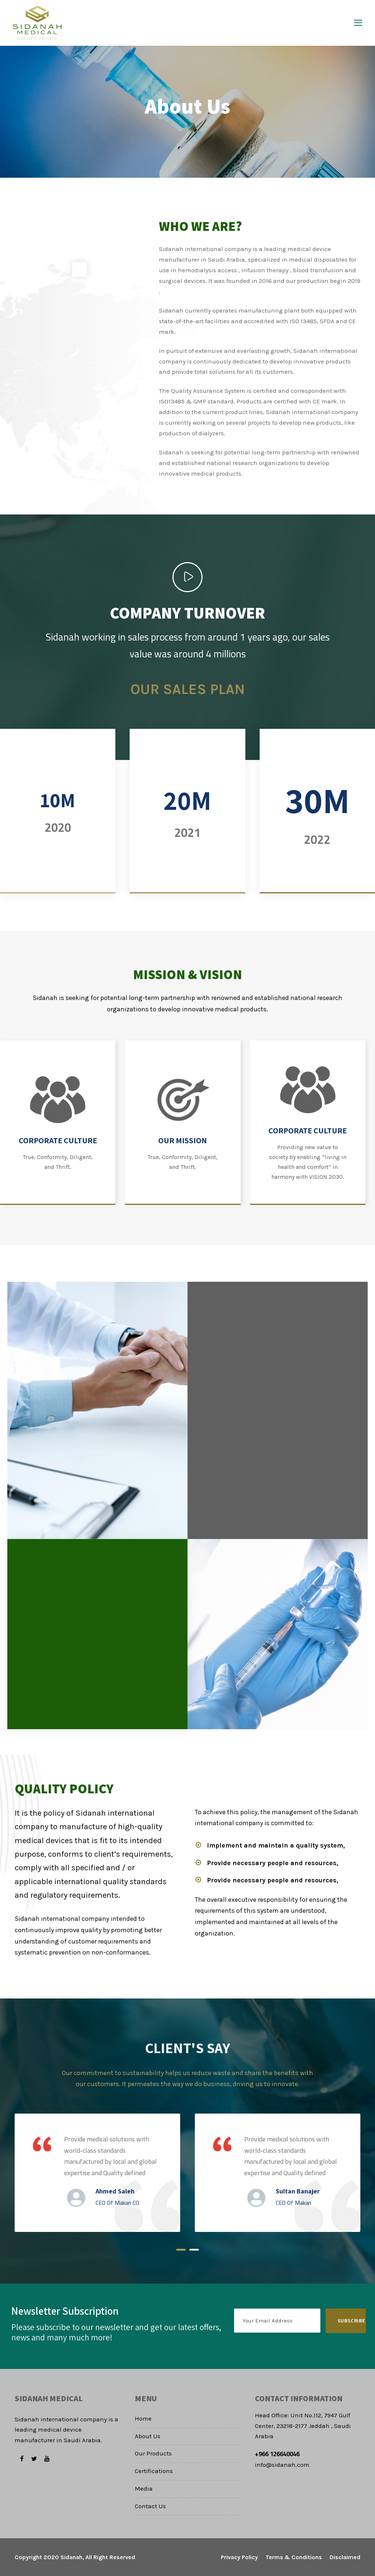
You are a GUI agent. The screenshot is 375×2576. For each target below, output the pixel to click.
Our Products (153, 2453)
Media (144, 2488)
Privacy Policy (239, 2557)
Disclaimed (345, 2557)
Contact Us (150, 2506)
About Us (147, 2436)
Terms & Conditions (294, 2557)
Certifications (154, 2470)
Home (143, 2418)
